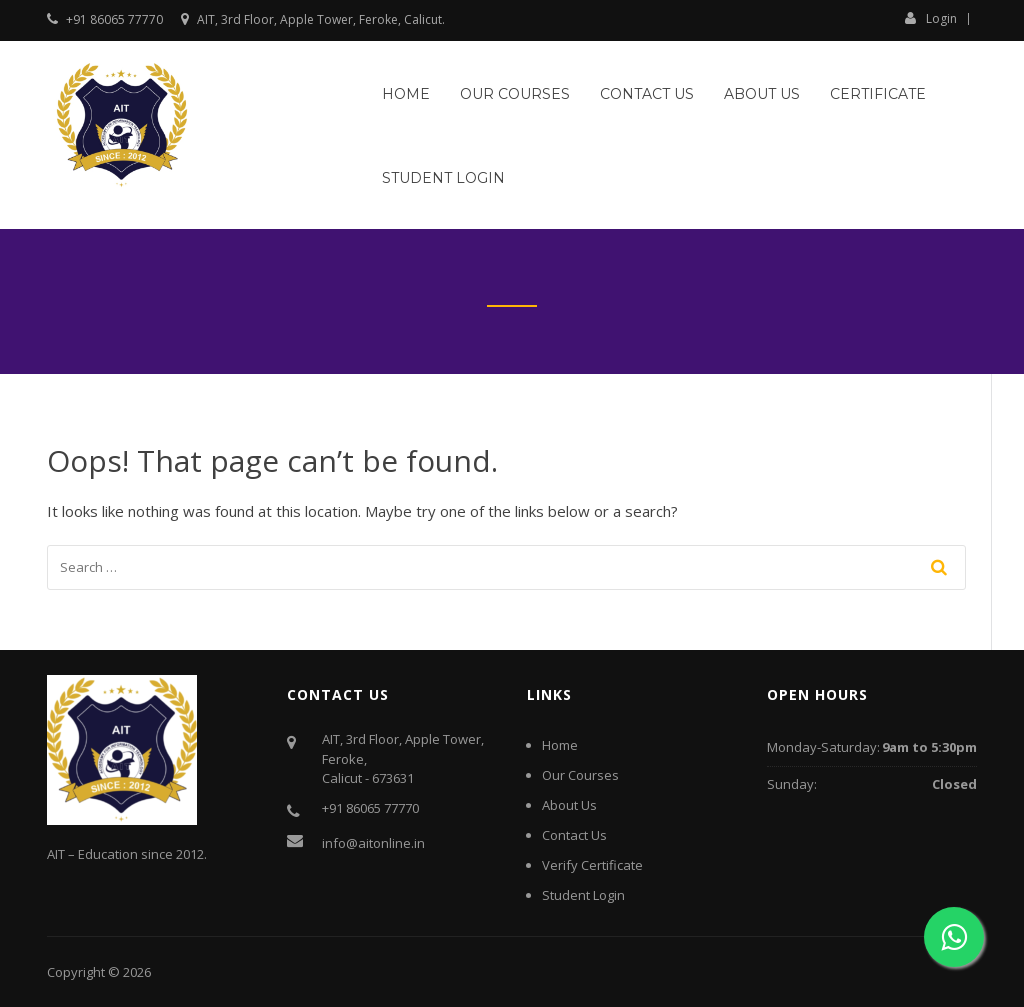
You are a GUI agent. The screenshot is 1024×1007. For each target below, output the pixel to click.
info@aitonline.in (373, 843)
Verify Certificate (592, 865)
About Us (762, 94)
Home (406, 94)
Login (931, 18)
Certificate (878, 94)
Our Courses (515, 94)
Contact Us (647, 94)
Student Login (443, 178)
